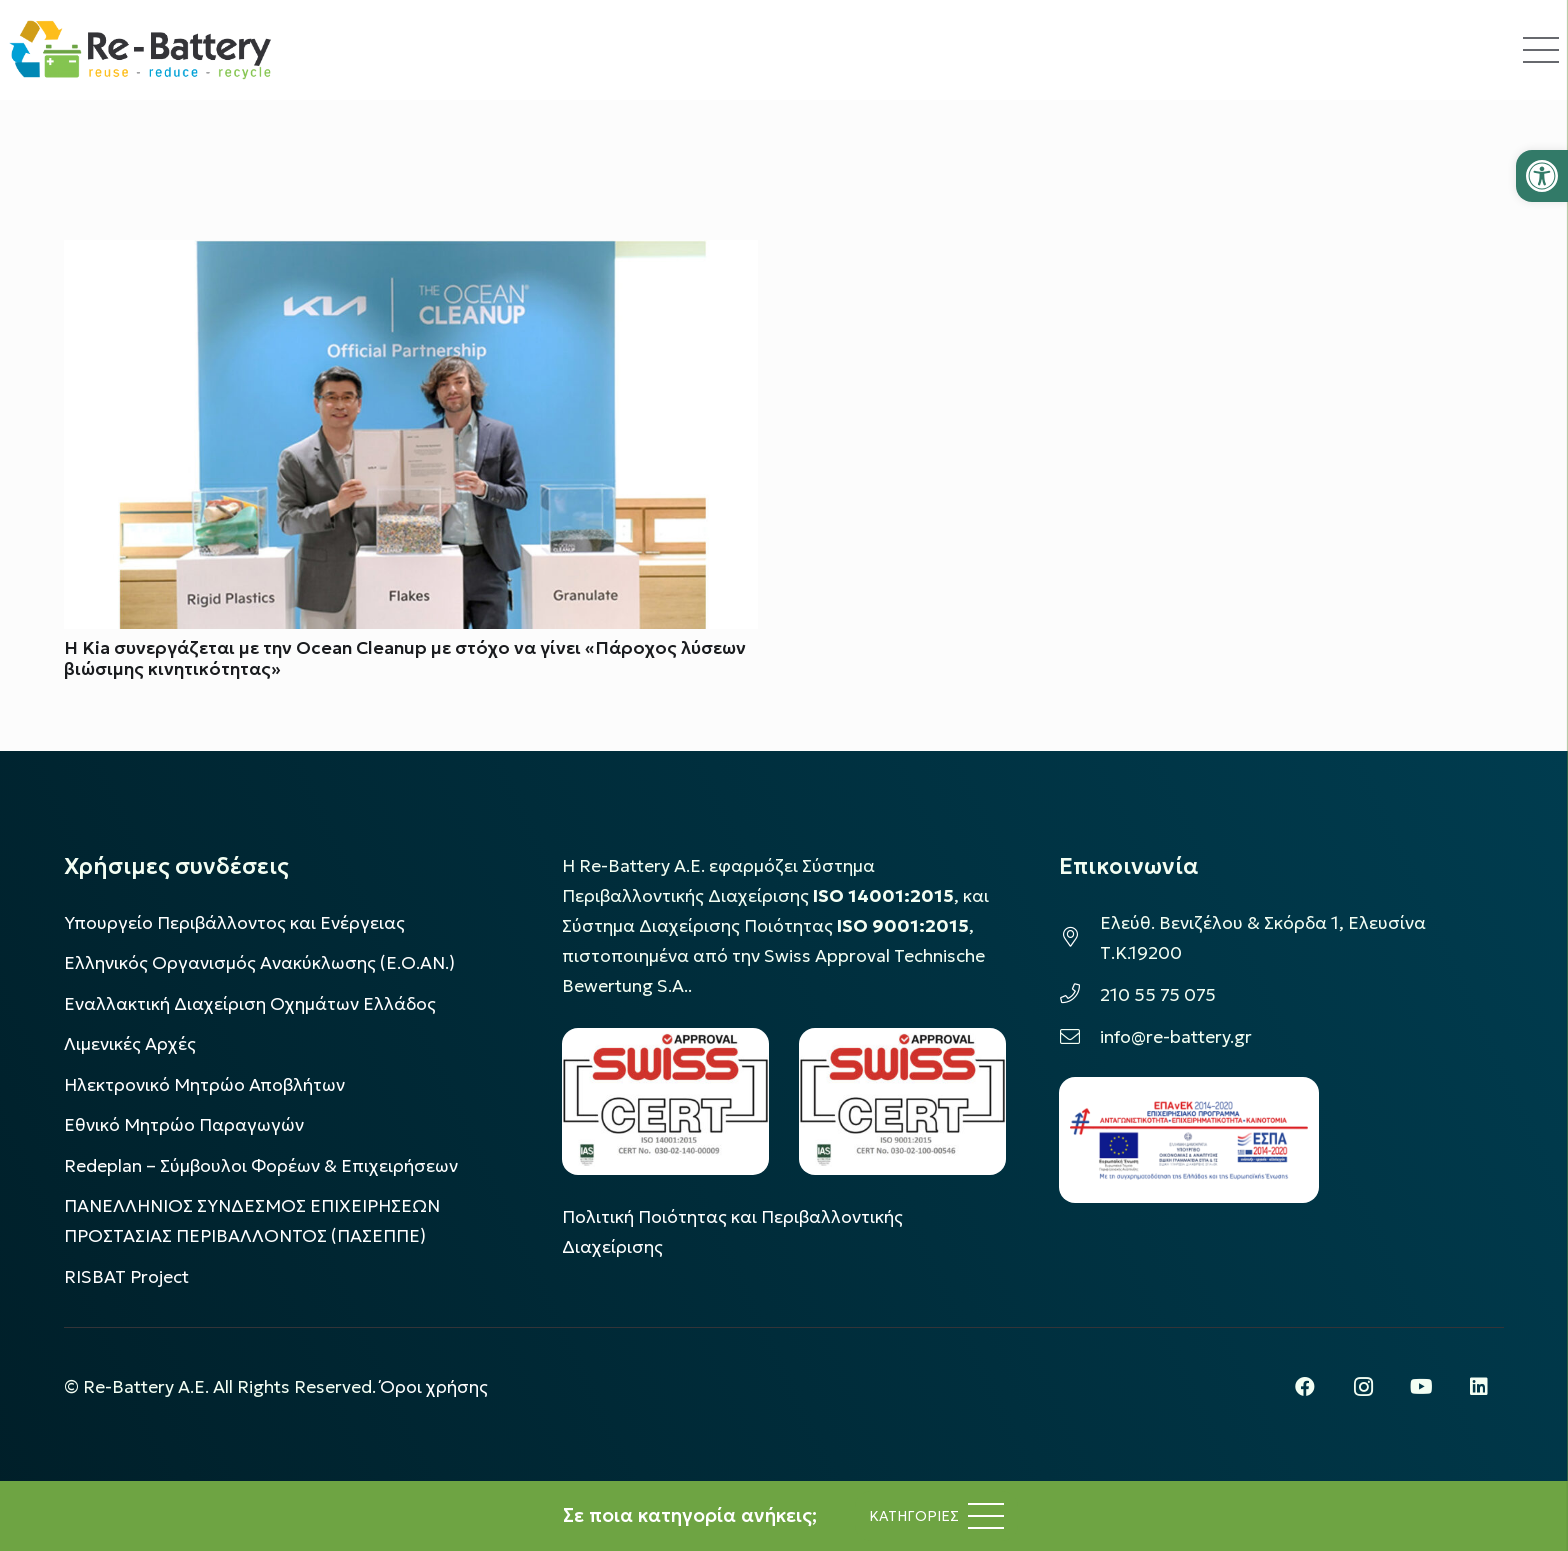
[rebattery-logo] (140, 50)
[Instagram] (1363, 1387)
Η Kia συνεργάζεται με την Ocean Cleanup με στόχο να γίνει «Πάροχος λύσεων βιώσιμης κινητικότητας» (405, 659)
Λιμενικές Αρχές (130, 1044)
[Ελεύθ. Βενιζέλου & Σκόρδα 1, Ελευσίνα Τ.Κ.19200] (1079, 938)
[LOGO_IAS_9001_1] (902, 1101)
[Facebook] (1305, 1387)
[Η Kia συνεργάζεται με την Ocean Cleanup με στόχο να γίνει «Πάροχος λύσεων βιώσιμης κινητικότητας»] (411, 255)
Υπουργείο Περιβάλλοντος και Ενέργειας (234, 923)
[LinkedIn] (1479, 1387)
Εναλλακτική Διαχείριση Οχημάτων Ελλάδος (250, 1004)
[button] (1542, 176)
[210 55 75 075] (1079, 995)
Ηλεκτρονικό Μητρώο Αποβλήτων (204, 1085)
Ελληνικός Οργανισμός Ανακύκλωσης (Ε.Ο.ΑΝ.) (259, 963)
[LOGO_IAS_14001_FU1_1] (665, 1101)
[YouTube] (1421, 1387)
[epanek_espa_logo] (1189, 1140)
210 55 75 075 (1158, 995)
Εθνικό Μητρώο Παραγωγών (184, 1125)
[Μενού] (936, 1516)
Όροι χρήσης (434, 1387)
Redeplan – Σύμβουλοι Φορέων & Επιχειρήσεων (261, 1166)
